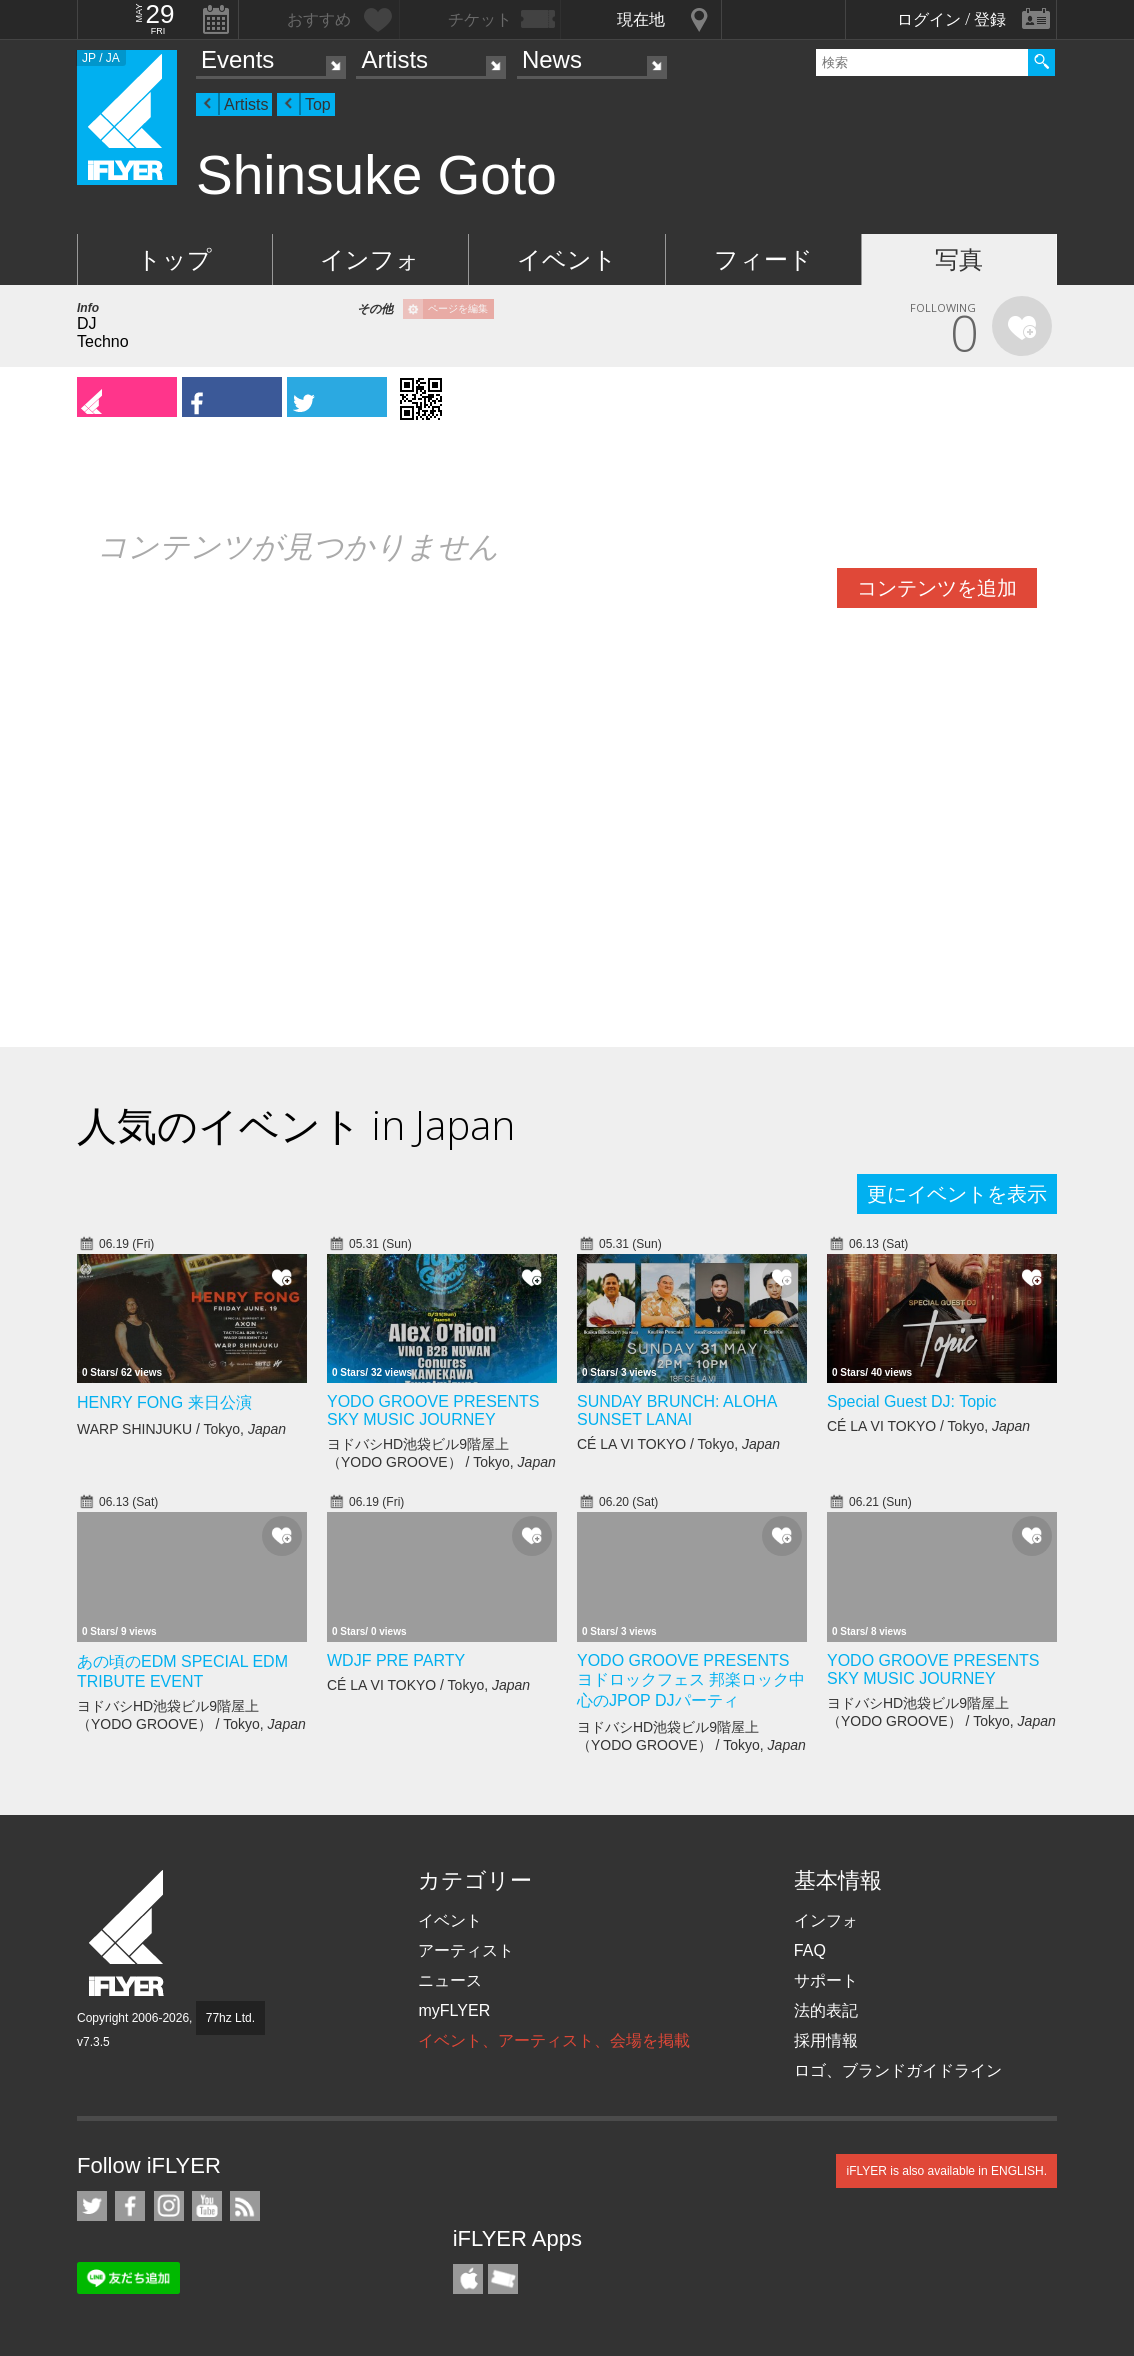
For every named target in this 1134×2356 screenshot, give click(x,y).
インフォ (370, 259)
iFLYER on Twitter (92, 2206)
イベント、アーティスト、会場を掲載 (554, 2040)
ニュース (450, 1980)
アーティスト (466, 1950)
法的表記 (826, 2010)
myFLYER (454, 2010)
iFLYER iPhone (468, 2279)
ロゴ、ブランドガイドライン (898, 2070)
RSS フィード (245, 2206)
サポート (826, 1980)
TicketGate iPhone (503, 2279)
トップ (174, 259)
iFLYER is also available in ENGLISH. (946, 2171)
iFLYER (128, 1933)
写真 (959, 259)
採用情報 (826, 2040)
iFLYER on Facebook (130, 2206)
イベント (567, 259)
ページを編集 (458, 308)
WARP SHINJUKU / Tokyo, (181, 1429)
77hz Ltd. (230, 2018)
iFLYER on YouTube (207, 2206)
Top (318, 104)
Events (237, 59)
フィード (763, 259)
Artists (394, 59)
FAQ (810, 1950)
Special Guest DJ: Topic (912, 1401)
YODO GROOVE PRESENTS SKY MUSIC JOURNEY (433, 1410)
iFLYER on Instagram (169, 2206)
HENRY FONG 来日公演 (164, 1402)
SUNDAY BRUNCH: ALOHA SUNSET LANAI (676, 1410)
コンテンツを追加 (937, 588)
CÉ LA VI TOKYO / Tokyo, (678, 1444)
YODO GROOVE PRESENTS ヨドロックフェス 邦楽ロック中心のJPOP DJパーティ (691, 1680)
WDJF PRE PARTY (396, 1660)
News (552, 59)
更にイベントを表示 (957, 1194)
